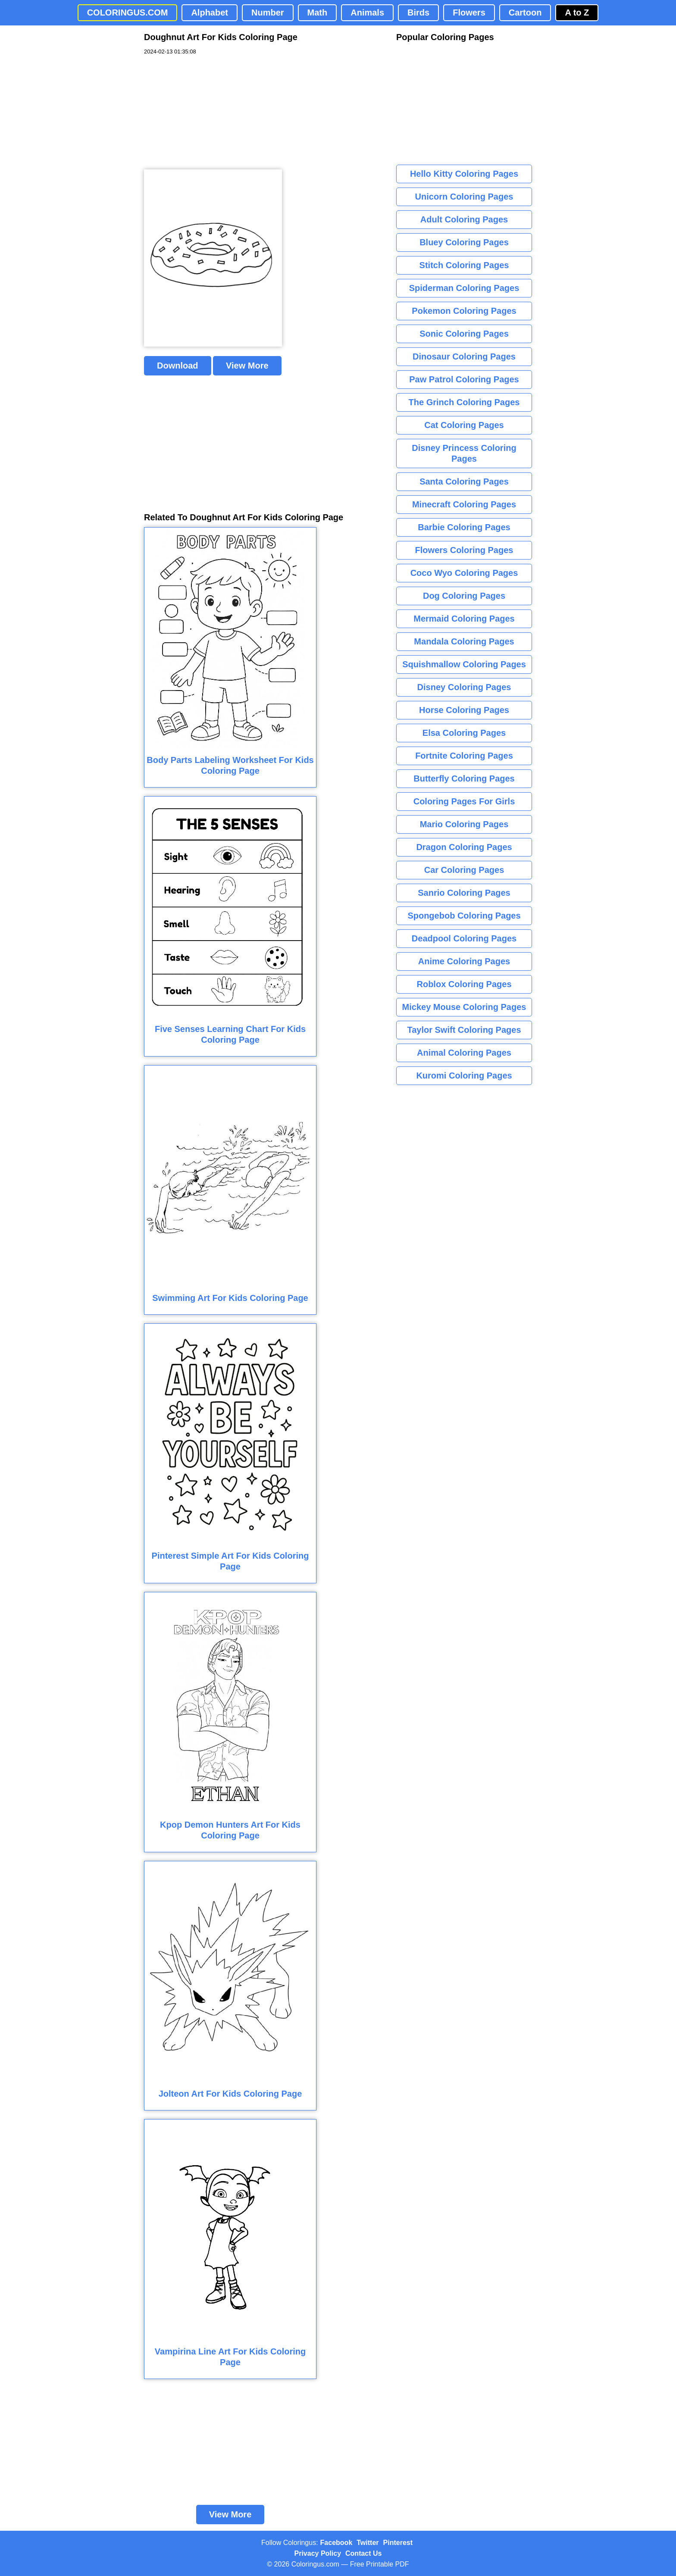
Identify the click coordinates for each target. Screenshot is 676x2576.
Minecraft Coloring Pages (464, 504)
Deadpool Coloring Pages (464, 938)
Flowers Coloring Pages (464, 550)
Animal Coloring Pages (464, 1052)
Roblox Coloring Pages (463, 984)
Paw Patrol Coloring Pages (464, 379)
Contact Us (363, 2553)
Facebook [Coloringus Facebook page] (336, 2542)
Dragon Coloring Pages (464, 847)
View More (247, 365)
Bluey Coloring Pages (464, 242)
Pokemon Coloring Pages (464, 311)
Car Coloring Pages (464, 870)
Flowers (469, 12)
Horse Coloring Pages (464, 710)
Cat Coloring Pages (464, 425)
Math (317, 12)
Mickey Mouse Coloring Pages (464, 1007)
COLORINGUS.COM (127, 12)
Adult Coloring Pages (464, 219)
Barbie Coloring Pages (464, 527)
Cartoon (525, 12)
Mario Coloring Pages (464, 824)
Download (177, 365)
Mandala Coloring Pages (464, 641)
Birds (418, 12)
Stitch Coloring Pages (464, 265)
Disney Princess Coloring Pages (464, 453)
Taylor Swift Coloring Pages (464, 1030)
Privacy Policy (317, 2553)
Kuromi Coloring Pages (464, 1075)
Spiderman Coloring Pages (464, 288)
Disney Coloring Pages (464, 687)
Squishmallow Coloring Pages (464, 664)
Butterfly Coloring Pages (463, 778)
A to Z (577, 12)
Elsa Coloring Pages (464, 733)
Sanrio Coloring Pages (464, 892)
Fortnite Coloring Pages (464, 755)
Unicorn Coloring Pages (464, 196)
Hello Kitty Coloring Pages (464, 173)
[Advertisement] (208, 112)
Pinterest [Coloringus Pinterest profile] (398, 2542)
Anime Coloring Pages (464, 961)
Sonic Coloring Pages (464, 333)
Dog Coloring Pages (464, 595)
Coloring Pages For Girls (464, 801)
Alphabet (209, 12)
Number (267, 12)
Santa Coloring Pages (464, 481)
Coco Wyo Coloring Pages (464, 573)
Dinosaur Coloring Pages (464, 356)
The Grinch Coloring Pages (464, 402)
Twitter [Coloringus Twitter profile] (368, 2542)
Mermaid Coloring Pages (464, 618)
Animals (367, 12)
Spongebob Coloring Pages (463, 915)
